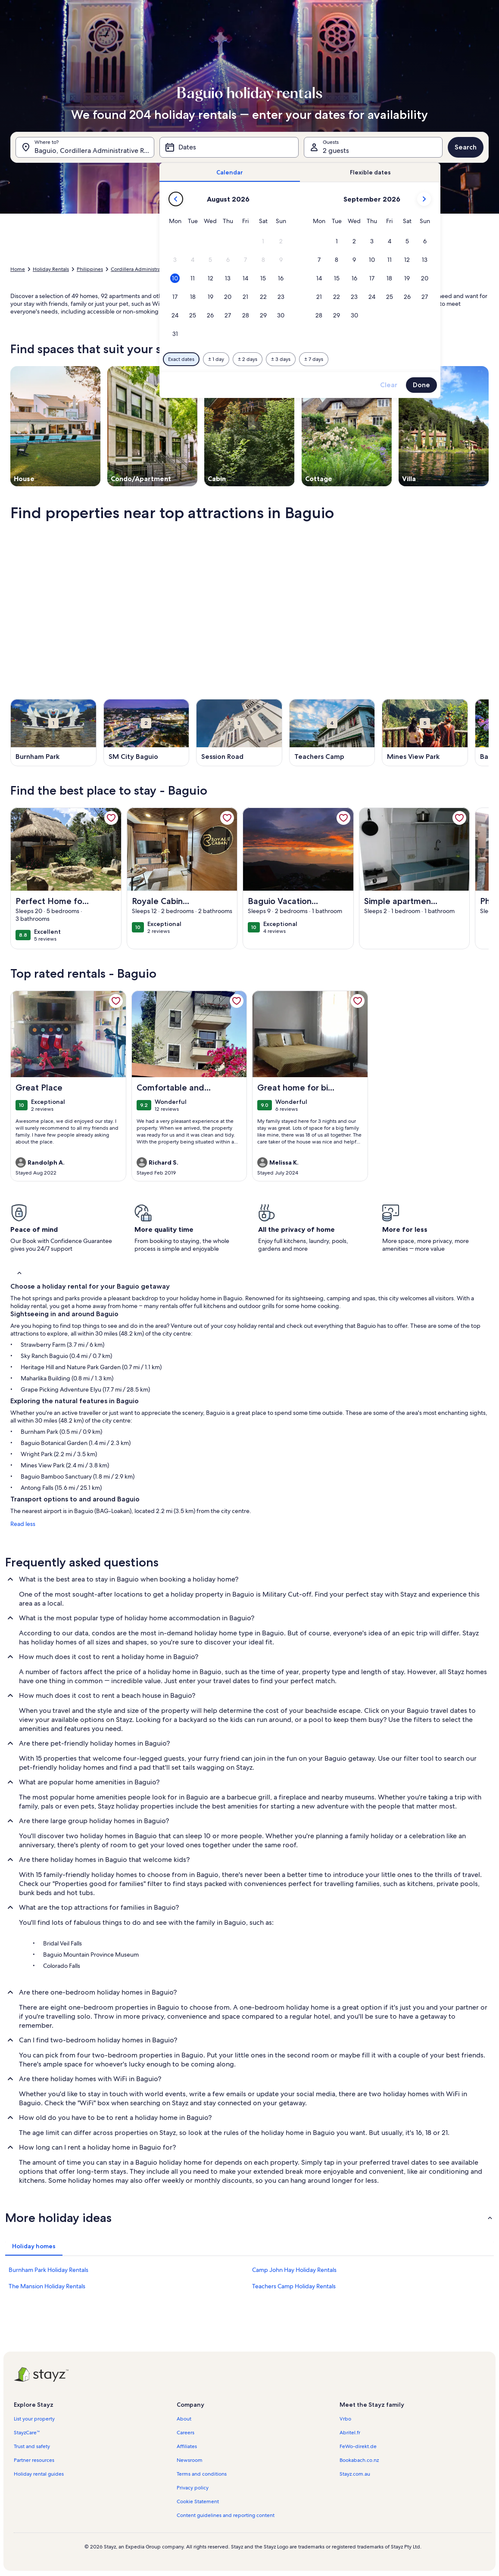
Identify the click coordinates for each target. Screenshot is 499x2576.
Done (421, 385)
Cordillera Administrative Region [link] (149, 269)
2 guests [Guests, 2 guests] (336, 150)
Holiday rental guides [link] (39, 2473)
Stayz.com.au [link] (355, 2473)
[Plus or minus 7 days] (313, 359)
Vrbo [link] (345, 2418)
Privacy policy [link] (193, 2487)
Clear (388, 385)
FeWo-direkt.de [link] (358, 2446)
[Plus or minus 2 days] (247, 359)
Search (466, 147)
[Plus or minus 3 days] (281, 359)
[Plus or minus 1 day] (216, 359)
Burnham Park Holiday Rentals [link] (48, 2270)
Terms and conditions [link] (202, 2473)
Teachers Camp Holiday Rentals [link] (294, 2286)
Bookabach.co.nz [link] (359, 2460)
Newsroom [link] (190, 2460)
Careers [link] (185, 2432)
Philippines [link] (90, 269)
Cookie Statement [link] (198, 2501)
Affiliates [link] (187, 2446)
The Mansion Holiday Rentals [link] (47, 2286)
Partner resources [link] (34, 2460)
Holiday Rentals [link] (51, 269)
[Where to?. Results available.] (85, 147)
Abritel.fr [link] (350, 2432)
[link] (111, 818)
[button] (263, 241)
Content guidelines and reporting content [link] (225, 2515)
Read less (22, 1524)
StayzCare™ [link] (27, 2432)
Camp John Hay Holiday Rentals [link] (294, 2270)
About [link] (184, 2418)
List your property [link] (34, 2418)
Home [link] (17, 269)
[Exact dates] (181, 359)
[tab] (229, 172)
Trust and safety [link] (32, 2446)
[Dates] (228, 147)
